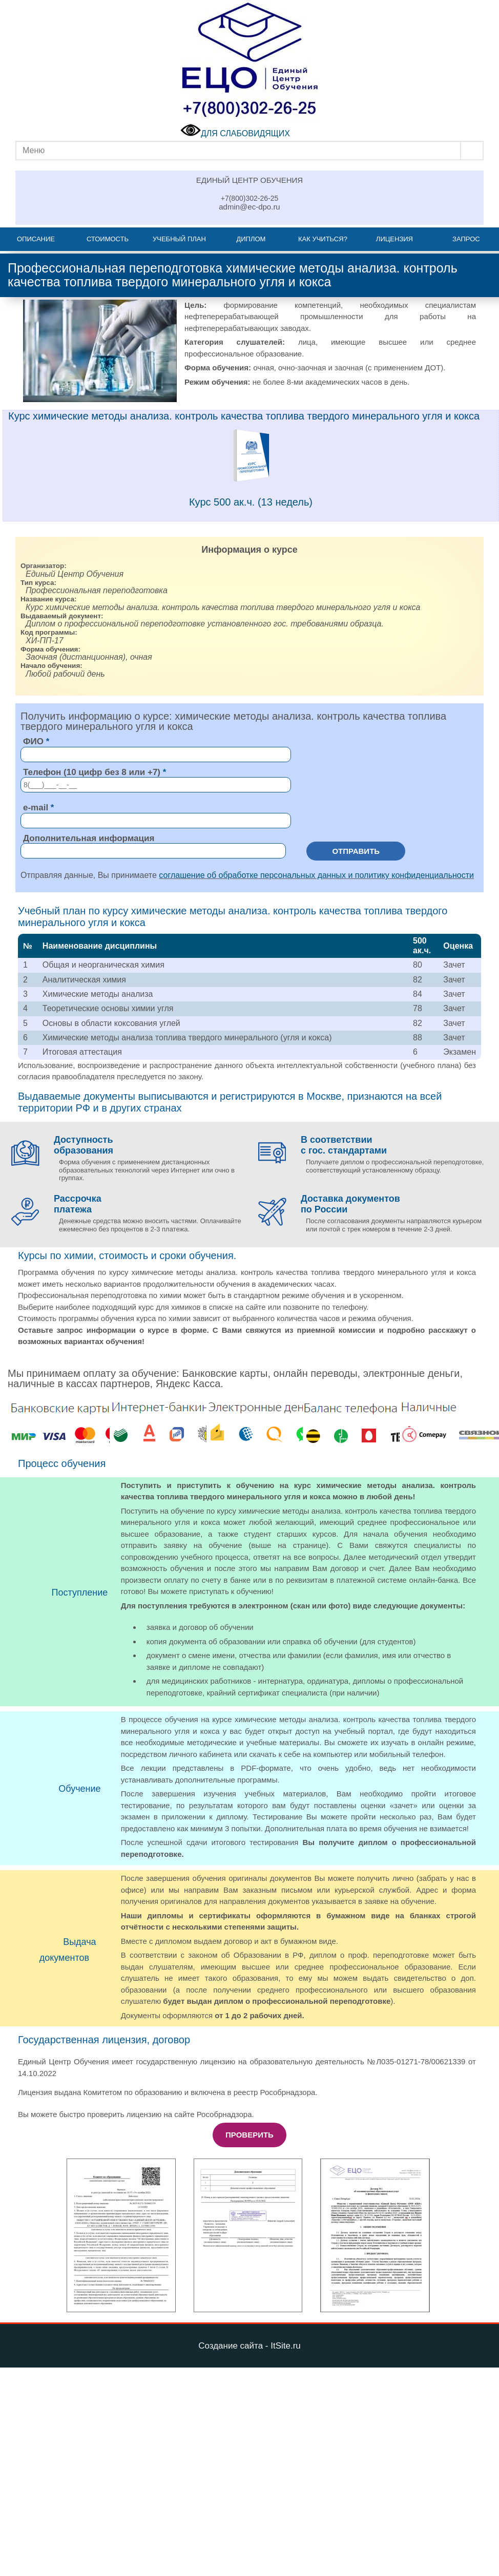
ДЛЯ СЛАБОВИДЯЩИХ (235, 133)
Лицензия (394, 239)
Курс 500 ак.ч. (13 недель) (251, 502)
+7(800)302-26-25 (249, 198)
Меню (34, 150)
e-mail (35, 807)
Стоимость (108, 239)
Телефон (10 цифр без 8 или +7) (91, 772)
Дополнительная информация (88, 838)
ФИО (33, 741)
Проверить (249, 2134)
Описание (36, 239)
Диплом (250, 239)
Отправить (356, 851)
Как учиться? (322, 239)
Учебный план (179, 239)
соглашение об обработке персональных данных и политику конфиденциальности (316, 875)
